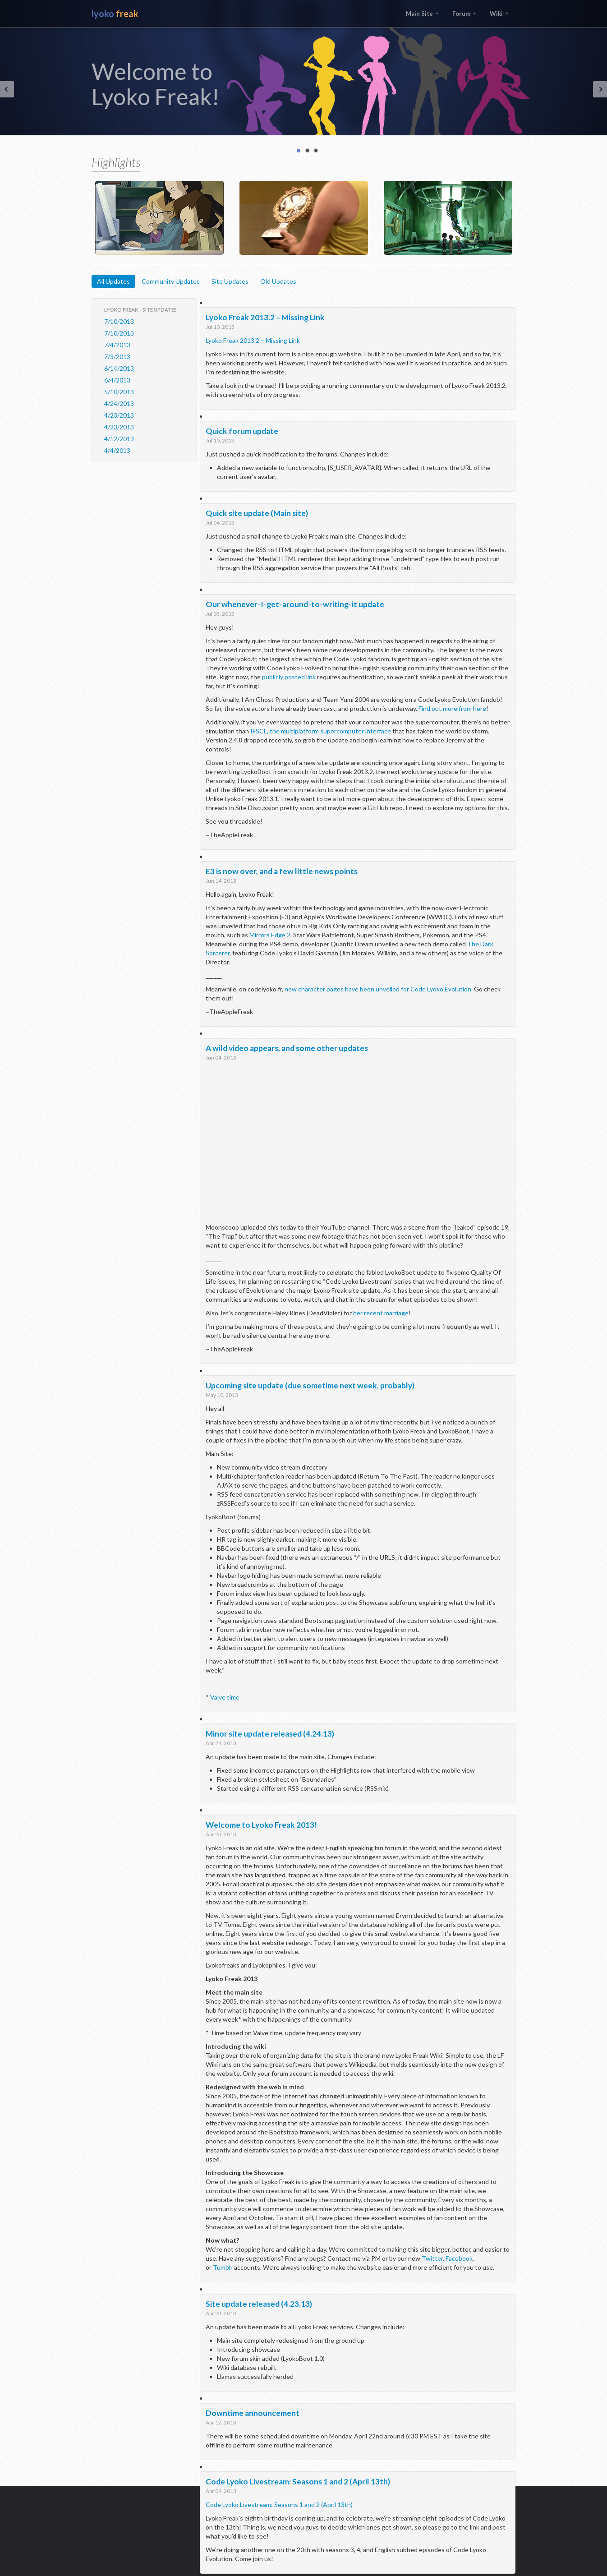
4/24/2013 (119, 403)
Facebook (459, 2258)
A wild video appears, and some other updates (287, 1048)
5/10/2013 (119, 392)
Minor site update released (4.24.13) (270, 1733)
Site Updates (230, 281)
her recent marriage (381, 1313)
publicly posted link (289, 677)
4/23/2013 (119, 415)
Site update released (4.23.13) (259, 2304)
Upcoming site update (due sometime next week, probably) (310, 1385)
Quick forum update (242, 431)
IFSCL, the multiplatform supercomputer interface (320, 731)
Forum (464, 13)
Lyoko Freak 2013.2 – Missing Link (265, 317)
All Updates (113, 281)
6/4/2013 (117, 380)
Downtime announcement (252, 2413)
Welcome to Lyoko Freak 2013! (261, 1824)
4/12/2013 (119, 438)
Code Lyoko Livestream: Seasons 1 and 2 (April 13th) (298, 2481)
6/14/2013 (119, 368)
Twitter (432, 2258)
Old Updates (278, 281)
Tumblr (223, 2267)
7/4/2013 (117, 345)
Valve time (224, 1697)
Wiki (499, 13)
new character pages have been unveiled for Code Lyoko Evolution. (379, 989)
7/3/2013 (117, 356)
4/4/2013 (117, 450)
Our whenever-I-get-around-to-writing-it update (295, 604)
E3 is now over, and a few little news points (282, 871)
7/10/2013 (119, 321)
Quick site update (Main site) (257, 513)
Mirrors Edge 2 (269, 935)
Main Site (422, 13)
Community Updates (171, 281)
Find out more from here (452, 708)
